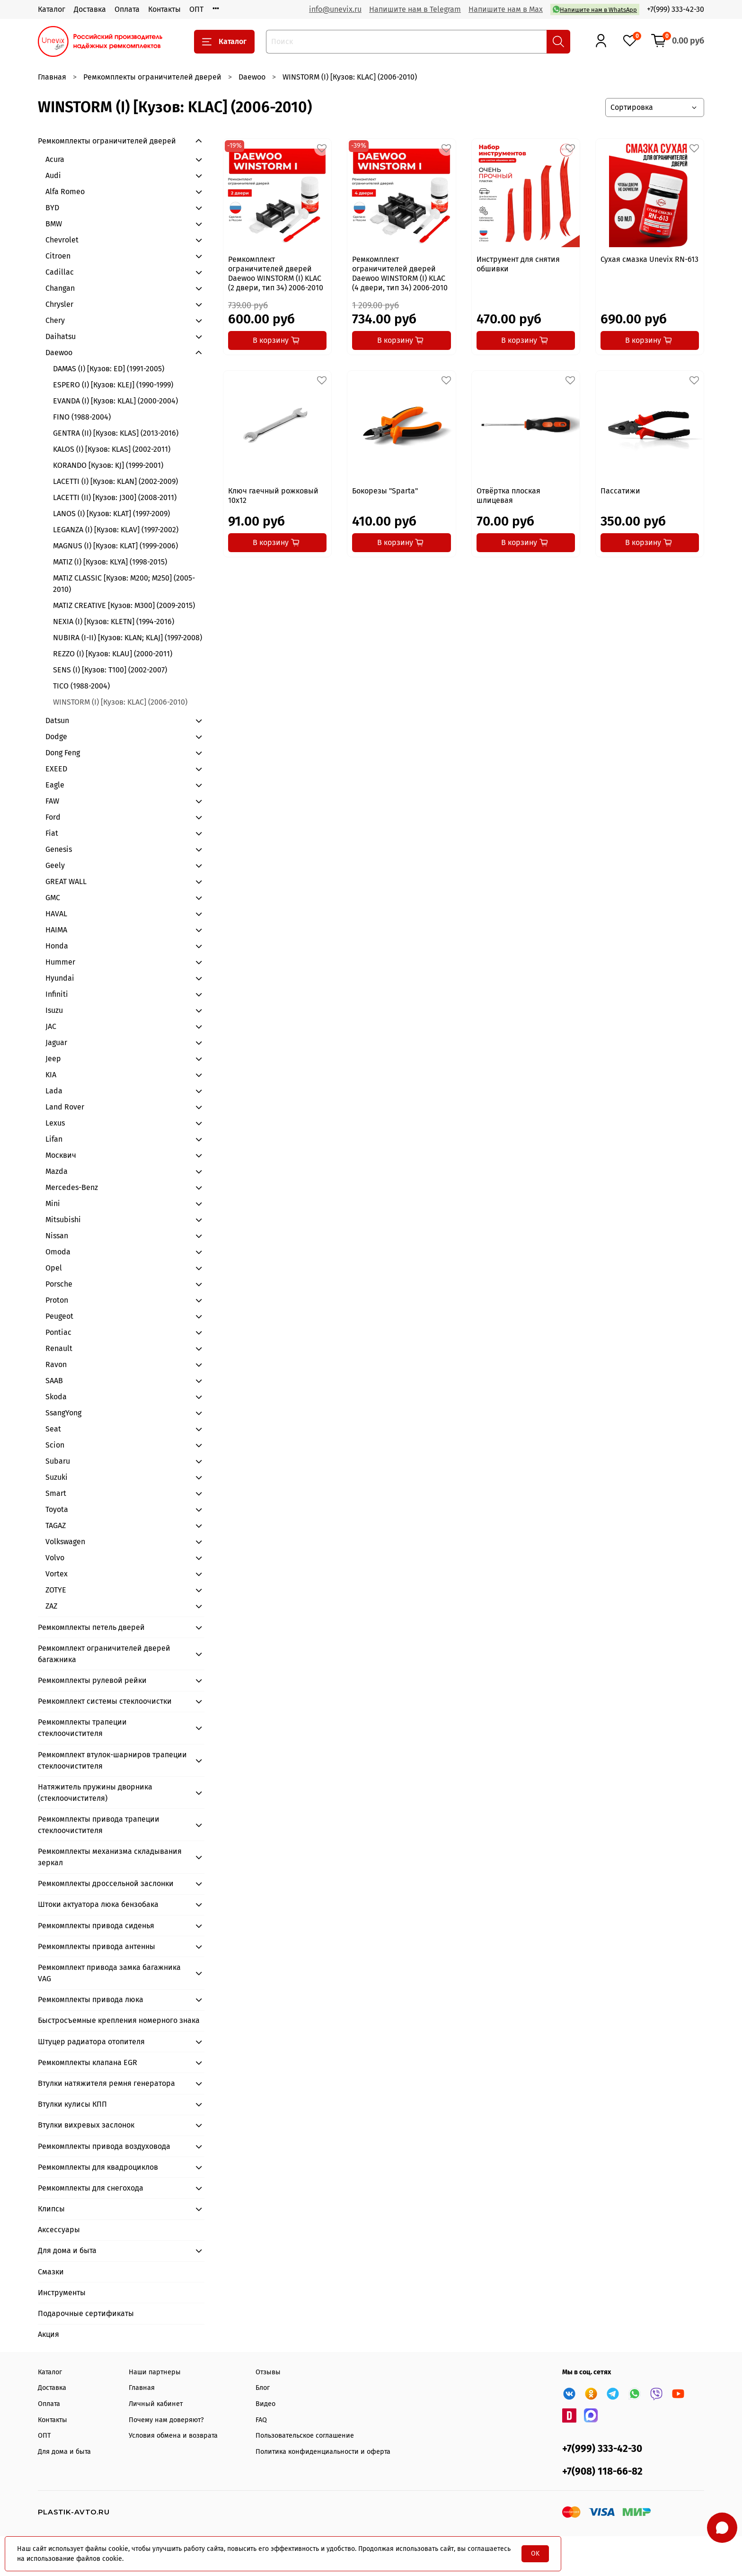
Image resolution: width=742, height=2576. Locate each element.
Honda (56, 945)
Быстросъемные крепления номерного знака (119, 2020)
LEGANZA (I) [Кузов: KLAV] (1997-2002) (115, 529)
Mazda (56, 1171)
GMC (52, 897)
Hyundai (59, 978)
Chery (55, 320)
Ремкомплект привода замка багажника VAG (109, 1973)
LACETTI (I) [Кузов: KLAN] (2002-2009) (115, 481)
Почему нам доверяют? (166, 2420)
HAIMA (56, 929)
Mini (52, 1203)
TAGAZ (55, 1525)
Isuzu (54, 1010)
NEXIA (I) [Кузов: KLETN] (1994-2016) (113, 621)
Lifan (53, 1139)
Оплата (127, 9)
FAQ (261, 2420)
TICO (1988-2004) (81, 685)
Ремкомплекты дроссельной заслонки (106, 1883)
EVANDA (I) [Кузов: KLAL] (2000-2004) (115, 400)
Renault (58, 1348)
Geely (55, 865)
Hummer (60, 961)
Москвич (60, 1155)
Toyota (56, 1509)
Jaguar (56, 1042)
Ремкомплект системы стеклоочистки (105, 1701)
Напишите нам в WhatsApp (595, 9)
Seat (53, 1428)
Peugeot (59, 1316)
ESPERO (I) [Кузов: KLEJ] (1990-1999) (113, 384)
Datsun (57, 720)
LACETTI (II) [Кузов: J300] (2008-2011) (115, 497)
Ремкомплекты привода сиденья (96, 1925)
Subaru (57, 1461)
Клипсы (51, 2208)
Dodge (56, 736)
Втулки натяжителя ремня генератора (106, 2083)
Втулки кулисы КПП (72, 2104)
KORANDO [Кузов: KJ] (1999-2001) (108, 465)
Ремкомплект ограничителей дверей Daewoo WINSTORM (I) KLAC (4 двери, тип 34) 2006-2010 (400, 273)
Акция (48, 2334)
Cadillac (59, 272)
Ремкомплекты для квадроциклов (98, 2167)
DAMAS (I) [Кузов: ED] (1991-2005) (108, 368)
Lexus (55, 1122)
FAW (52, 800)
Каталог (51, 9)
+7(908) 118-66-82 (602, 2472)
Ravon (56, 1364)
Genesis (58, 849)
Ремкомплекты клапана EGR (87, 2062)
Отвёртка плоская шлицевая (508, 495)
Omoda (58, 1251)
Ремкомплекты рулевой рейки (92, 1680)
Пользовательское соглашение (305, 2436)
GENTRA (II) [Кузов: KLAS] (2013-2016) (115, 433)
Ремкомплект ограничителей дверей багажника (104, 1654)
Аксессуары (59, 2229)
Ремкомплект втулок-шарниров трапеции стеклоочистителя (112, 1760)
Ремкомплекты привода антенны (96, 1946)
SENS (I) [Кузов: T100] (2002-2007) (110, 669)
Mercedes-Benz (71, 1187)
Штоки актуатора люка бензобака (98, 1904)
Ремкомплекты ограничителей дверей (152, 76)
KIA (50, 1074)
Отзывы (268, 2372)
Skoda (56, 1396)
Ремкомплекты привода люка (90, 1999)
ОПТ (196, 9)
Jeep (53, 1058)
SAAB (54, 1380)
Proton (56, 1300)
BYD (52, 207)
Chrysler (59, 304)
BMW (53, 223)
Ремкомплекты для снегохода (90, 2187)
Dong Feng (62, 752)
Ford (53, 817)
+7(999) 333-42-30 (675, 9)
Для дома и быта (67, 2250)
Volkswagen (65, 1541)
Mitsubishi (63, 1219)
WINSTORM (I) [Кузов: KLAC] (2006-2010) (120, 702)
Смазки (51, 2271)
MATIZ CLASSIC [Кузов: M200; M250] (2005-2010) (124, 583)
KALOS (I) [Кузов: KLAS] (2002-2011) (111, 449)
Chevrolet (62, 239)
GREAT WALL (66, 881)
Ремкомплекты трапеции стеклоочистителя (82, 1727)
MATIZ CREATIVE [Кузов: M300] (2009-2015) (124, 605)
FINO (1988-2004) (82, 416)
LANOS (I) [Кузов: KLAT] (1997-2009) (111, 513)
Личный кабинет (156, 2404)
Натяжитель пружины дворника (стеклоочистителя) (95, 1792)
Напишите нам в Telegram (415, 9)
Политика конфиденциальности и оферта (323, 2452)
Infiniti (56, 994)
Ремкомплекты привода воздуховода (104, 2146)
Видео (265, 2404)
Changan (60, 288)
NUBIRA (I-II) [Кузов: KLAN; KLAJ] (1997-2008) (127, 637)
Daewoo (251, 76)
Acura (54, 159)
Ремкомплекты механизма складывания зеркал (110, 1857)
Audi (53, 175)
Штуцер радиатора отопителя (91, 2041)
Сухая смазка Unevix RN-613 (649, 259)
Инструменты (62, 2292)
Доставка (90, 9)
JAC (50, 1026)
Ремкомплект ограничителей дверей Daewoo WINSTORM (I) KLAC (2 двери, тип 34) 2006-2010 (275, 273)
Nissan (56, 1235)
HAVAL (56, 913)
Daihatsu (60, 336)
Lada (53, 1090)
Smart (55, 1493)
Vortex (56, 1573)
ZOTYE (55, 1589)
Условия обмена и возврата (173, 2436)
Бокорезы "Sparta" (385, 490)
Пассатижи (620, 490)
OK (535, 2553)
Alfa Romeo (65, 191)
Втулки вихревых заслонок (86, 2124)
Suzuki (56, 1477)
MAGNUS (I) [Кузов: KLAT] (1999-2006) (115, 545)
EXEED (56, 768)
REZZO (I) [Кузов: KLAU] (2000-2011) (112, 653)
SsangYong (63, 1412)
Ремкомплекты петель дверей (91, 1627)
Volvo (54, 1557)
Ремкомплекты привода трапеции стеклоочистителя (98, 1825)
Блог (263, 2388)
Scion (54, 1444)
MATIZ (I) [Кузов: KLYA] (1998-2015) (110, 561)
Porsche (58, 1283)
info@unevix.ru (335, 9)
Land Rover (64, 1106)
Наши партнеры (155, 2372)
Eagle (54, 784)
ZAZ (51, 1605)
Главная (52, 76)
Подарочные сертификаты (86, 2313)
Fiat (51, 833)
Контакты (164, 9)
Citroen (58, 255)
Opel (53, 1267)
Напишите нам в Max (505, 9)
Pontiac (58, 1332)
